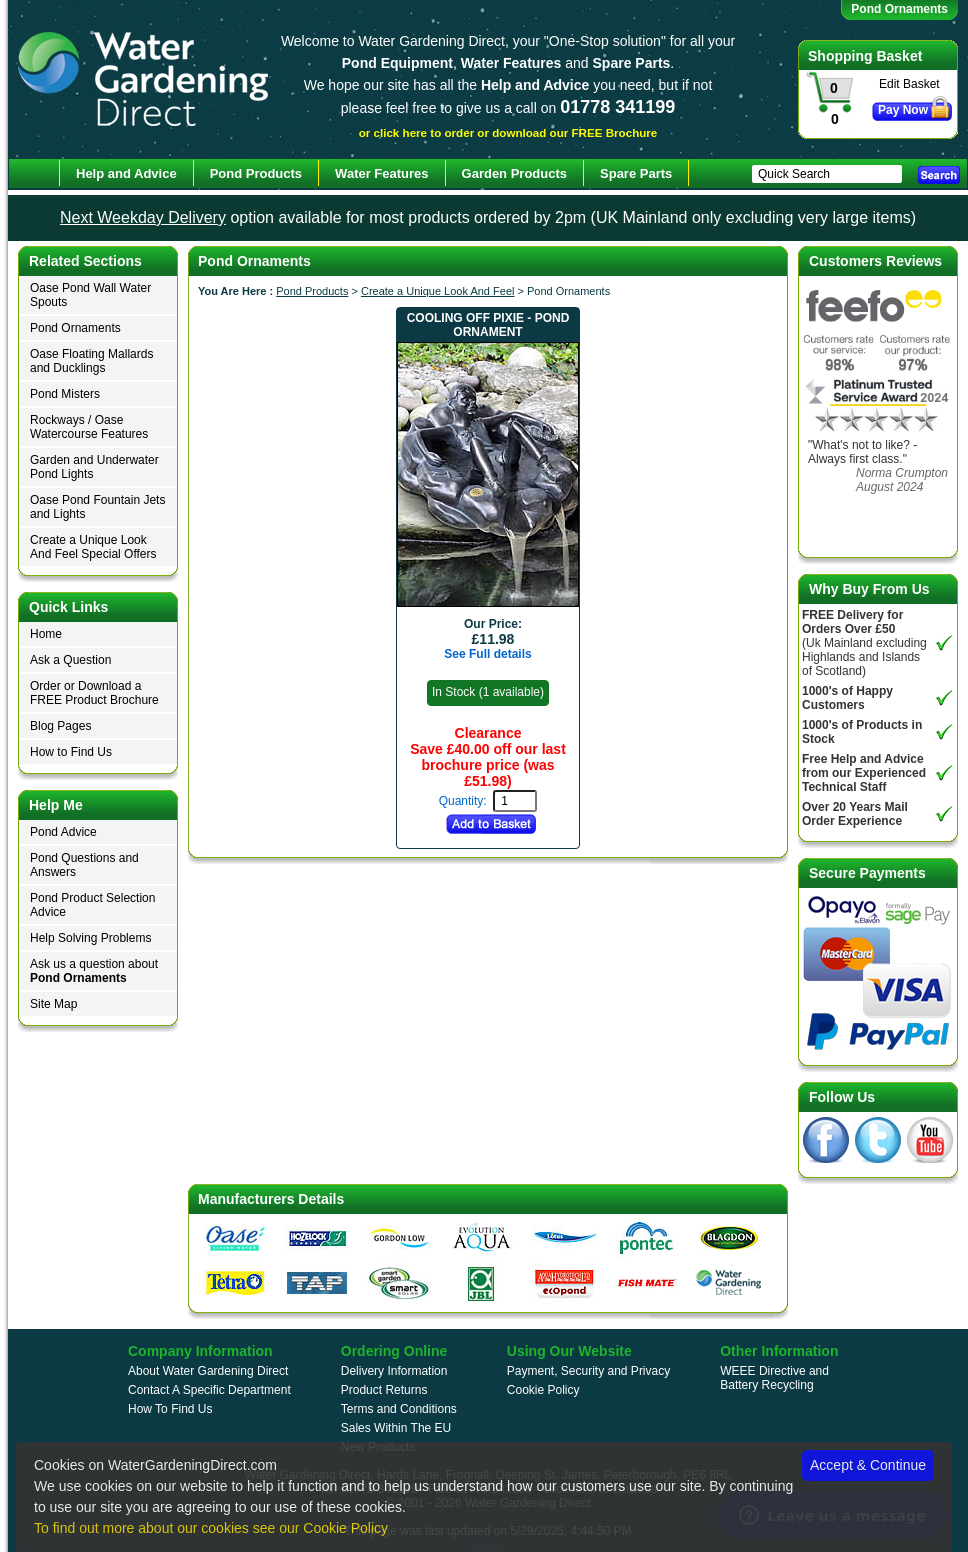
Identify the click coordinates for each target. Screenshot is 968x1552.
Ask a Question (70, 660)
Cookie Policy (543, 1390)
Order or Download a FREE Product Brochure (94, 693)
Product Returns (384, 1390)
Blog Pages (60, 726)
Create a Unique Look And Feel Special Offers (93, 547)
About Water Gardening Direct (208, 1371)
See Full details (487, 654)
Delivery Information (394, 1371)
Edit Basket (909, 84)
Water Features (381, 173)
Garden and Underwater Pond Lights (94, 467)
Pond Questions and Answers (84, 865)
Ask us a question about (94, 971)
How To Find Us (170, 1409)
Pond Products (312, 291)
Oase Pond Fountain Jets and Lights (97, 507)
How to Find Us (71, 752)
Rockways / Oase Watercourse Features (89, 427)
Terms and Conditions (399, 1409)
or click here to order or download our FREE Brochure (508, 132)
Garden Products (514, 173)
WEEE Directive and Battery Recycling (774, 1378)
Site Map (53, 1004)
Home (46, 634)
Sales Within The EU (396, 1428)
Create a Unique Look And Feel (438, 291)
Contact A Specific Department (209, 1390)
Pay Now (903, 110)
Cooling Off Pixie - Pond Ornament (488, 325)
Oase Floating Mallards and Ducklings (91, 361)
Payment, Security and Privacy (588, 1371)
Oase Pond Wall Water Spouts (90, 295)
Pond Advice (63, 832)
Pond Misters (65, 394)
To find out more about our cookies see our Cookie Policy (211, 1528)
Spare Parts (636, 173)
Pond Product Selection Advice (92, 905)
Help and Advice (126, 173)
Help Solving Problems (90, 938)
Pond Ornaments (75, 328)
